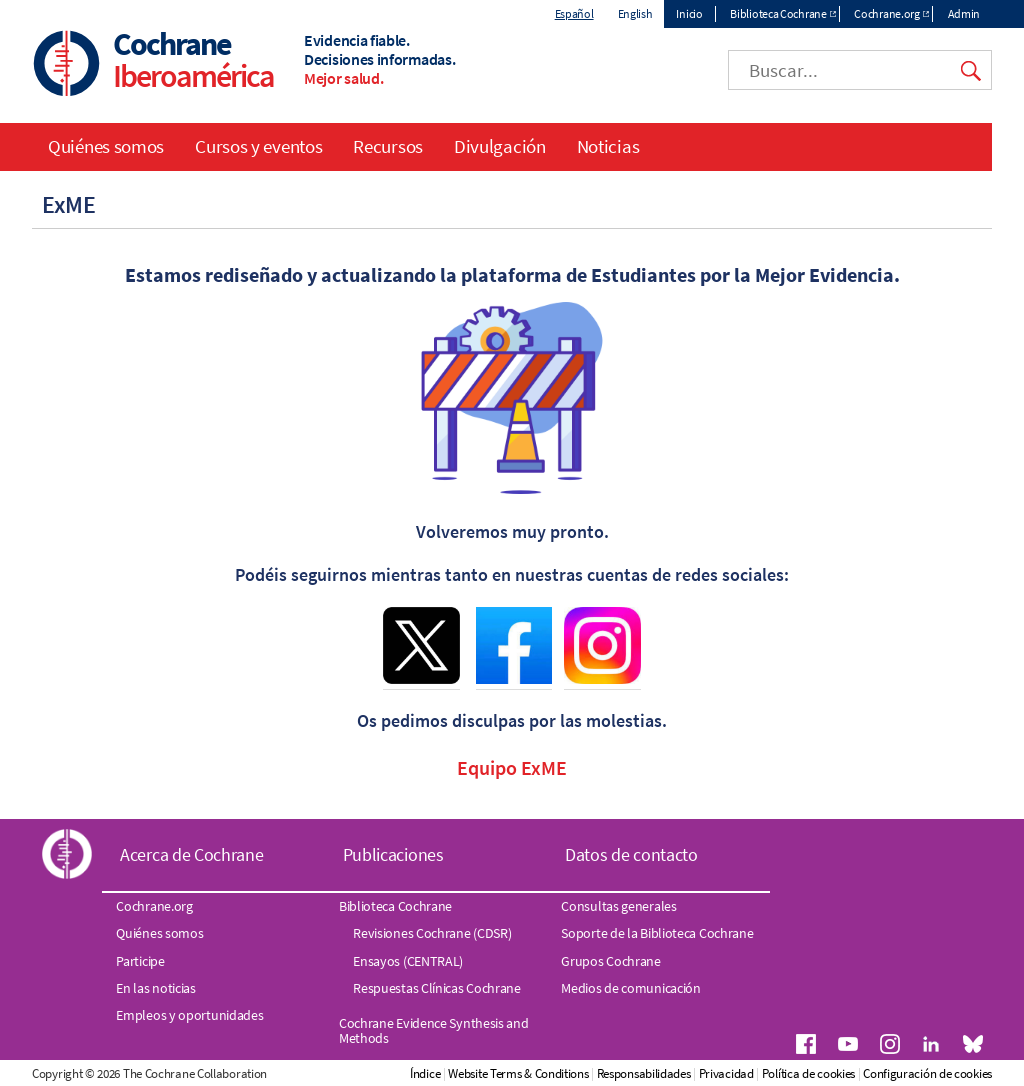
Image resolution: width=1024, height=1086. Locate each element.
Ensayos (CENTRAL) (408, 961)
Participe (140, 961)
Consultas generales (618, 906)
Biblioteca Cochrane (778, 13)
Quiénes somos (106, 146)
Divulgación (500, 146)
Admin (964, 13)
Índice (425, 1073)
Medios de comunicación (630, 988)
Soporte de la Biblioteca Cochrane (657, 933)
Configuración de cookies (927, 1073)
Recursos (388, 146)
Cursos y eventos (258, 146)
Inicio (689, 13)
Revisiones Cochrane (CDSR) (432, 933)
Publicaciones (393, 854)
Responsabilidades (644, 1073)
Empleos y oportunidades (189, 1015)
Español (574, 13)
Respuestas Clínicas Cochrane (437, 988)
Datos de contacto (631, 854)
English (635, 13)
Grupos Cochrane (611, 961)
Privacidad (726, 1073)
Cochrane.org (886, 13)
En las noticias (156, 988)
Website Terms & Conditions (518, 1073)
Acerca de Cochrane (192, 854)
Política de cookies (808, 1073)
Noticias (608, 146)
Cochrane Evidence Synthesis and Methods (434, 1030)
